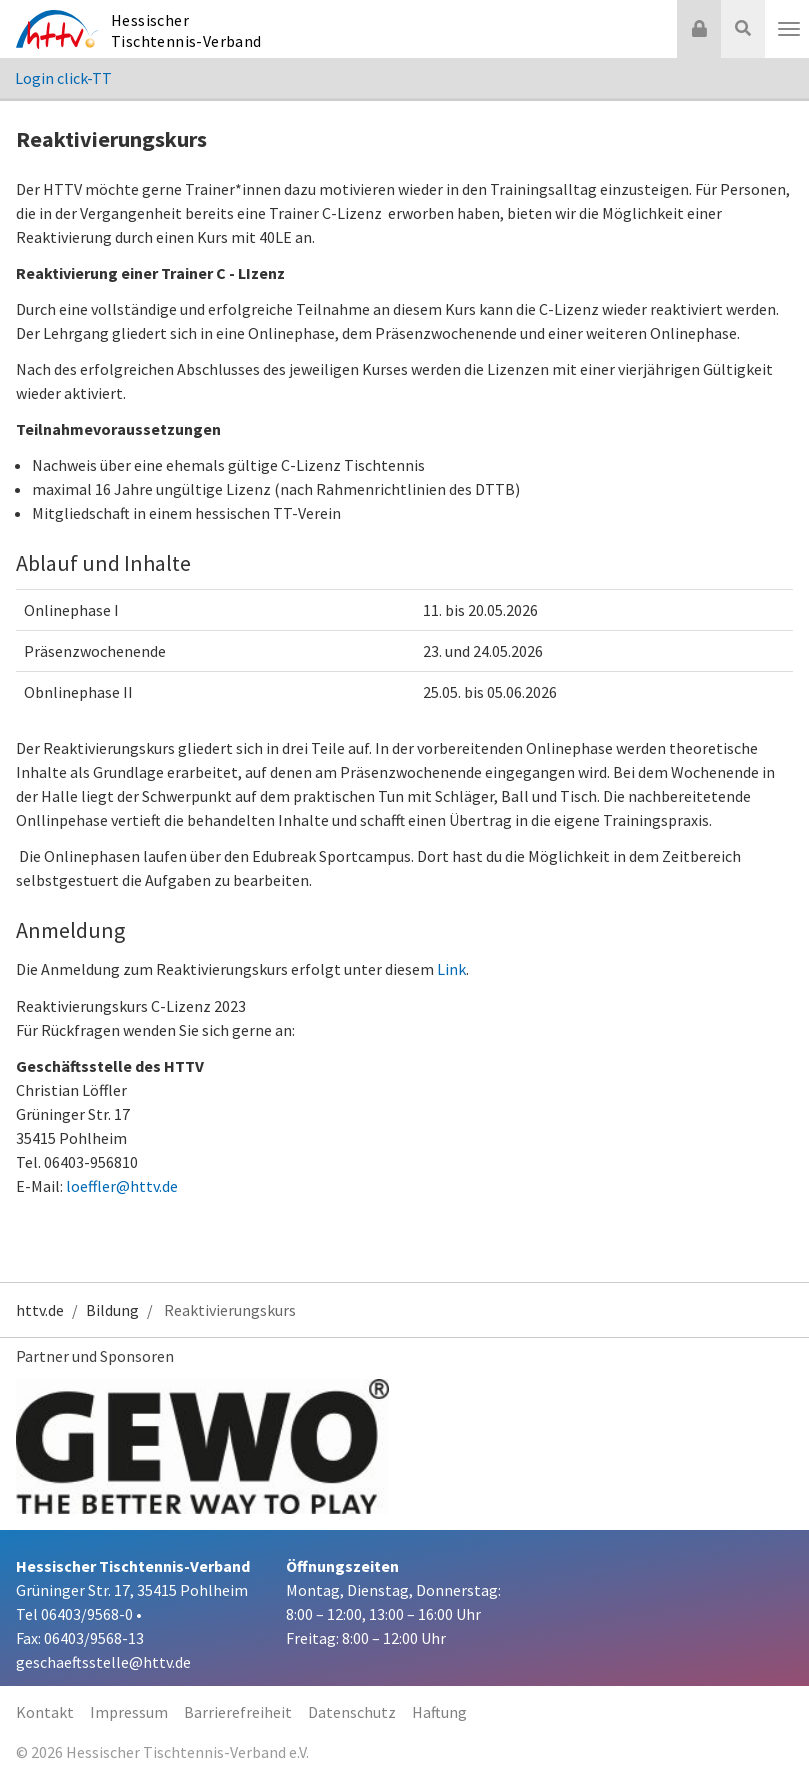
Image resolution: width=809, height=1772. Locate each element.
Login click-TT (63, 78)
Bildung (112, 1310)
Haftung (439, 1712)
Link (451, 969)
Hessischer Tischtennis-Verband (186, 30)
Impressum (129, 1712)
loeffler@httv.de (122, 1186)
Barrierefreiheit (238, 1712)
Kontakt (45, 1712)
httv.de (40, 1310)
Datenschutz (352, 1712)
